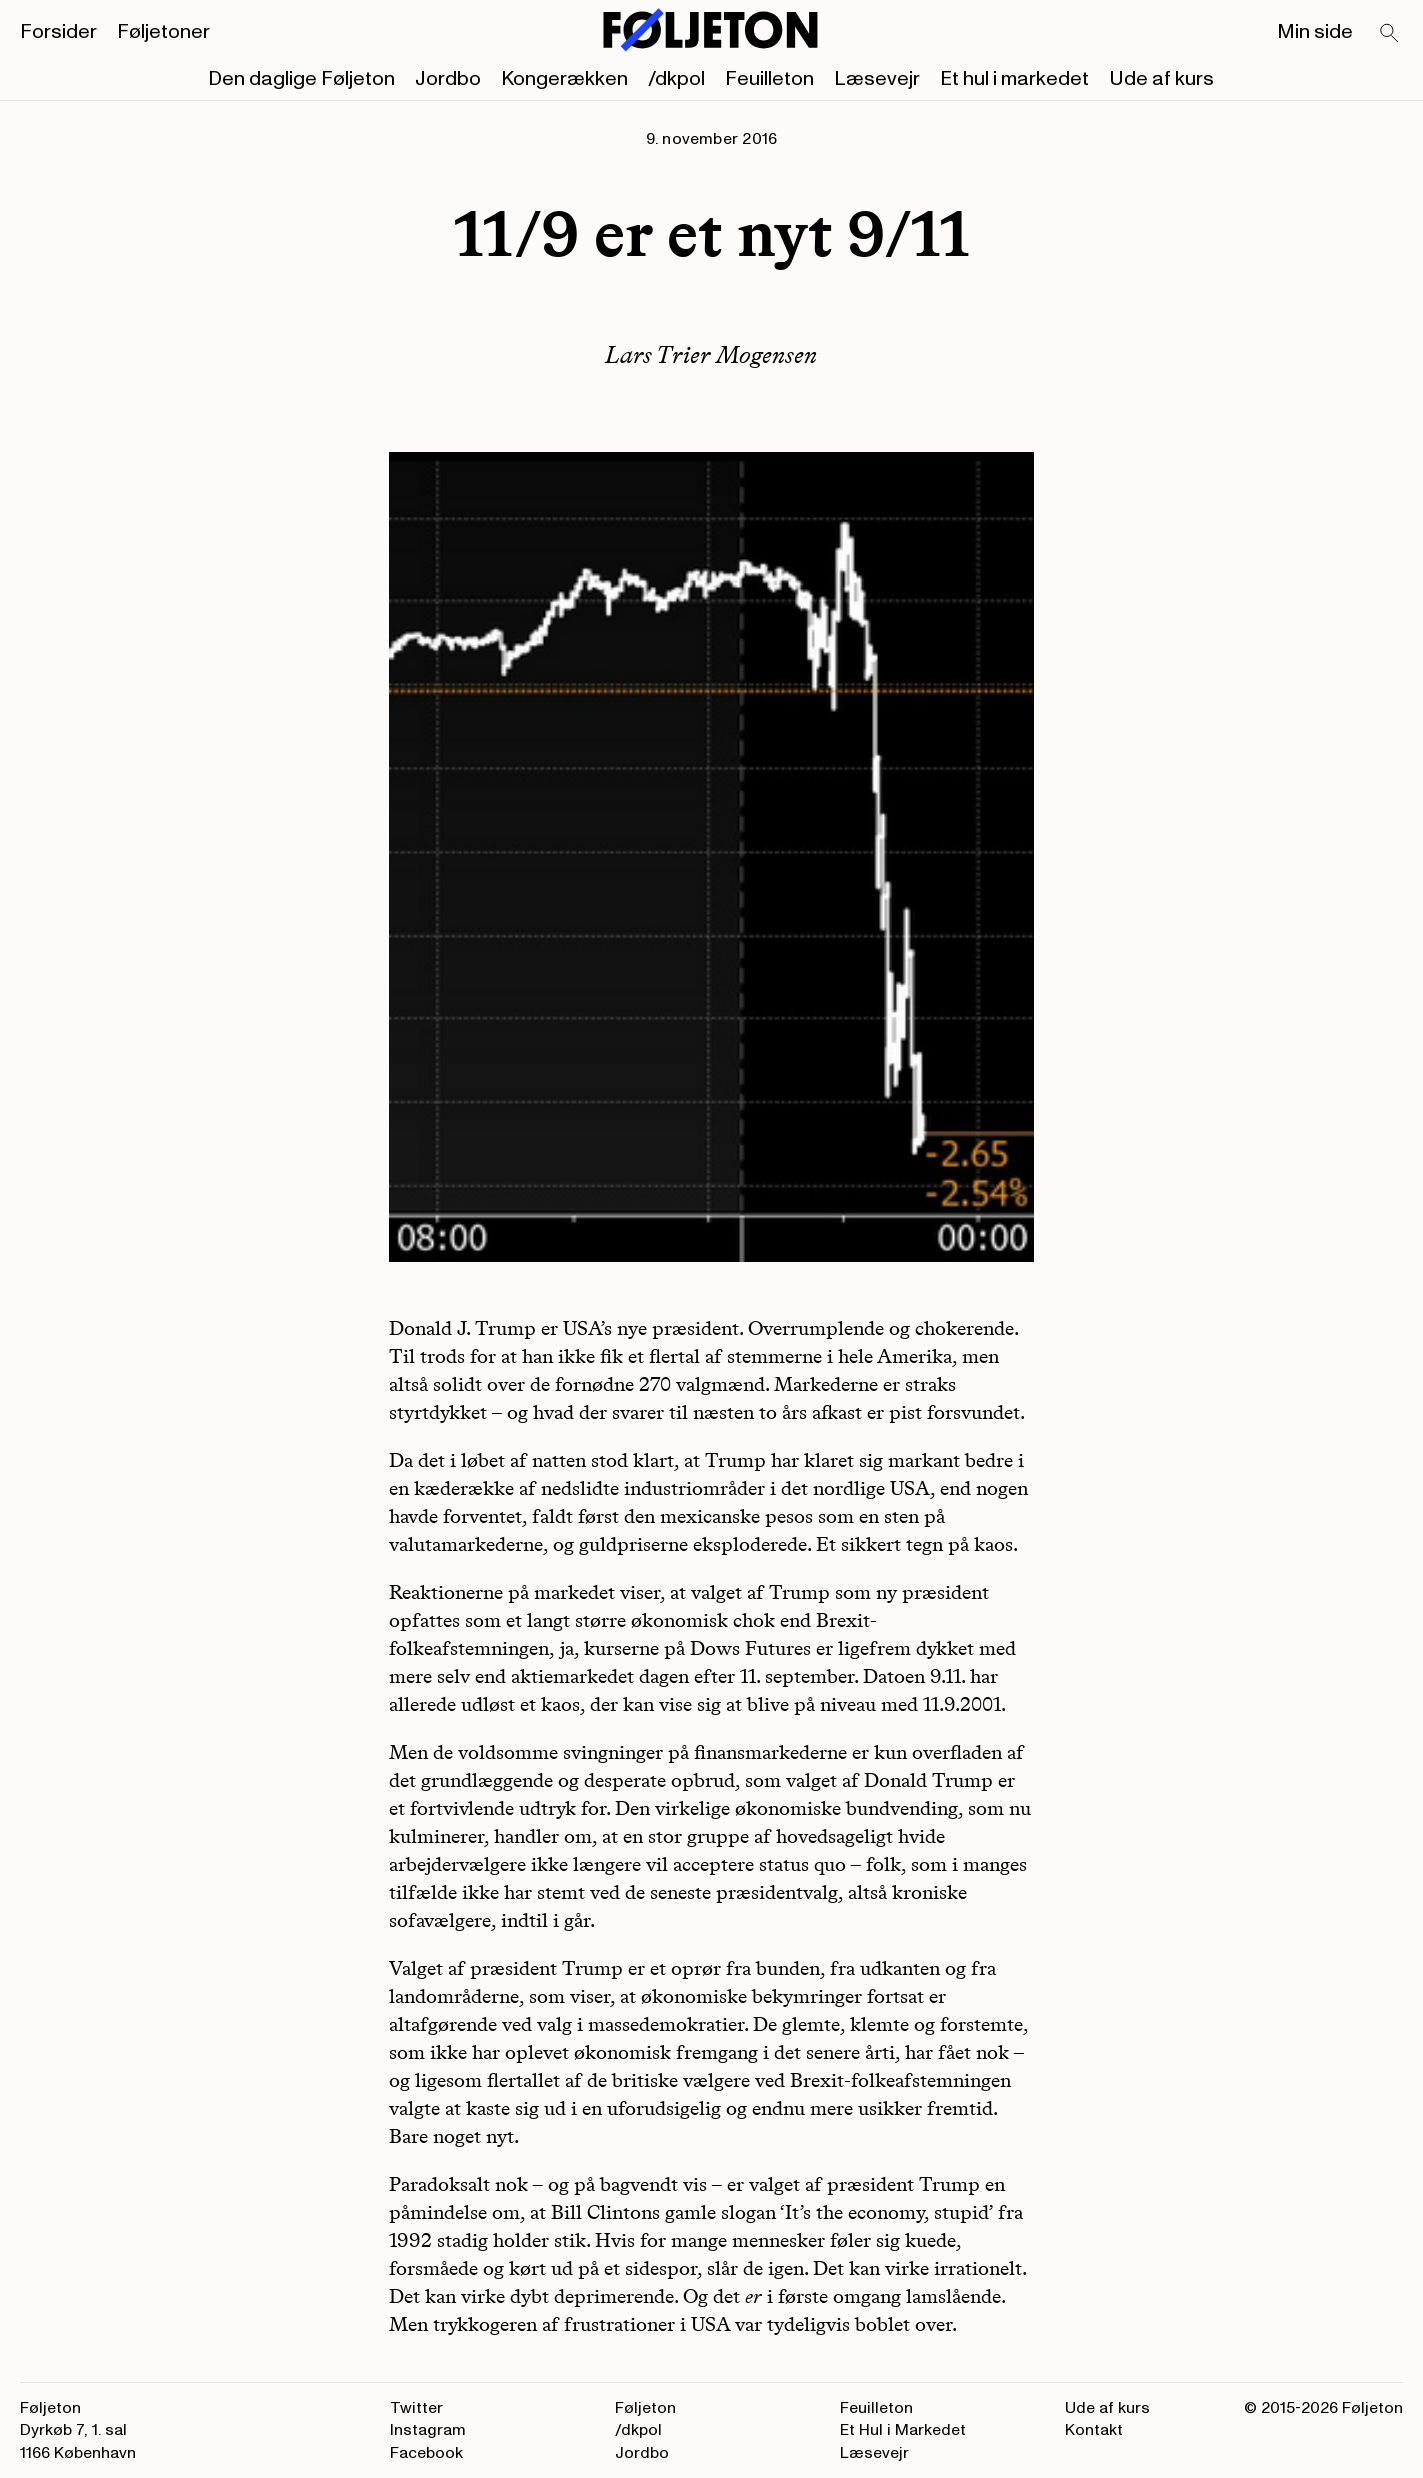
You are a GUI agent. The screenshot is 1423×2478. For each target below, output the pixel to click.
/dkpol (676, 79)
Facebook (426, 2453)
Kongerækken (564, 79)
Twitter (416, 2408)
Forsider (58, 32)
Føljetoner (163, 32)
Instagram (428, 2430)
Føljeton (645, 2408)
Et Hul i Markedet (903, 2430)
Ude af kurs (1161, 79)
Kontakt (1094, 2430)
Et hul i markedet (1014, 79)
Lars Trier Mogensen (711, 354)
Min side (1315, 32)
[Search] (1390, 34)
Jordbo (448, 79)
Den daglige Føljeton (301, 79)
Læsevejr (877, 79)
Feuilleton (769, 79)
